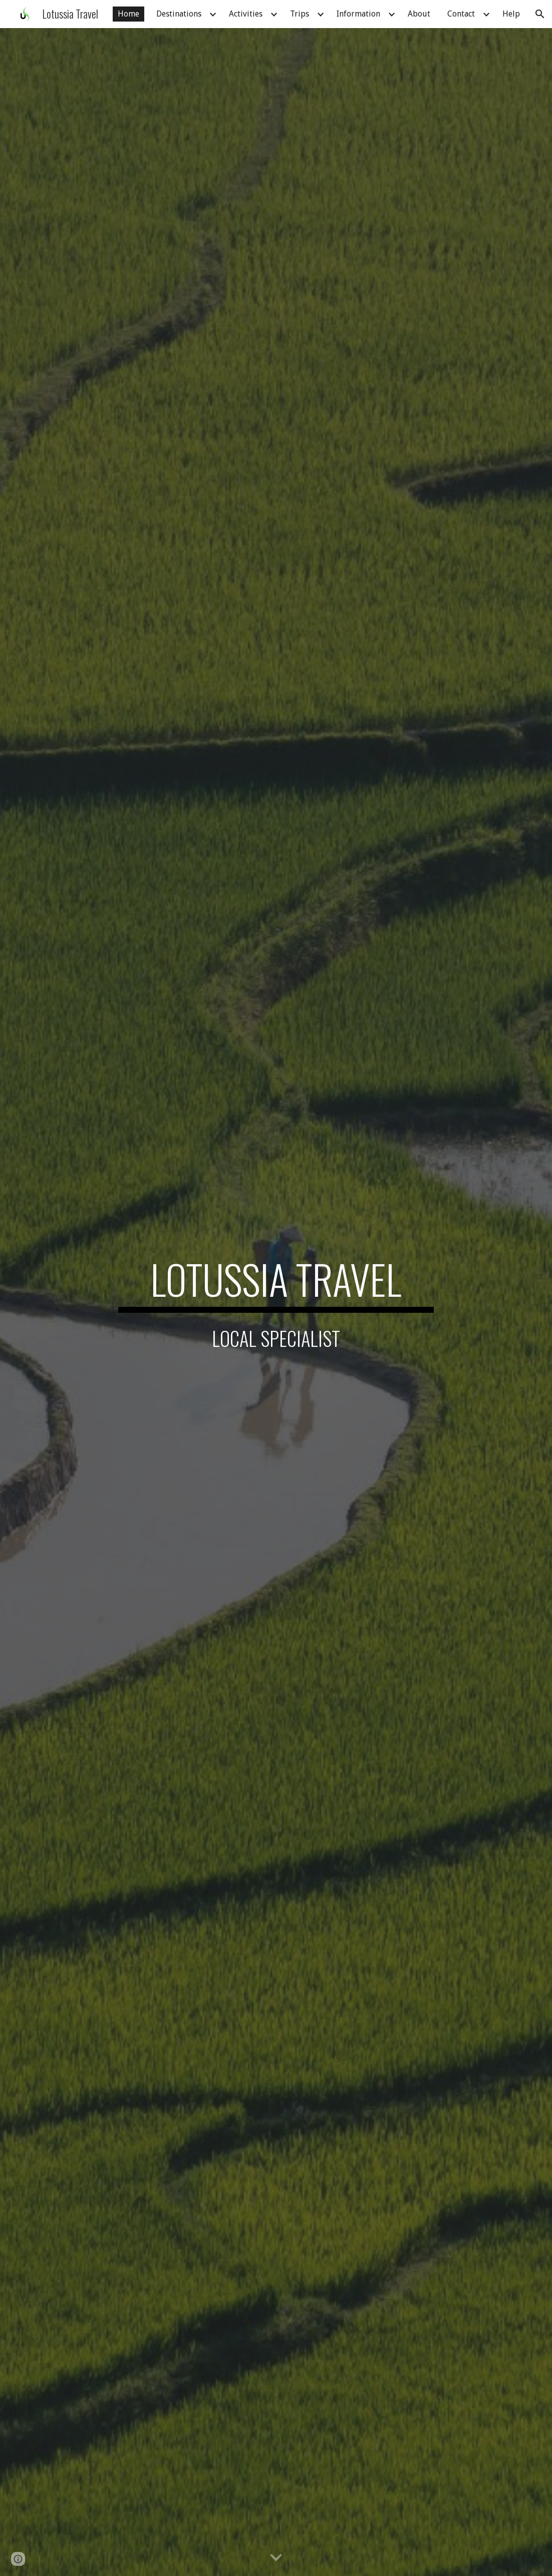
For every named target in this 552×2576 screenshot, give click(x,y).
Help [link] (511, 14)
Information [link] (358, 14)
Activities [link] (245, 14)
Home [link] (128, 14)
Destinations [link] (178, 14)
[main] (276, 1284)
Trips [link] (299, 14)
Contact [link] (461, 14)
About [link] (419, 14)
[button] (540, 14)
